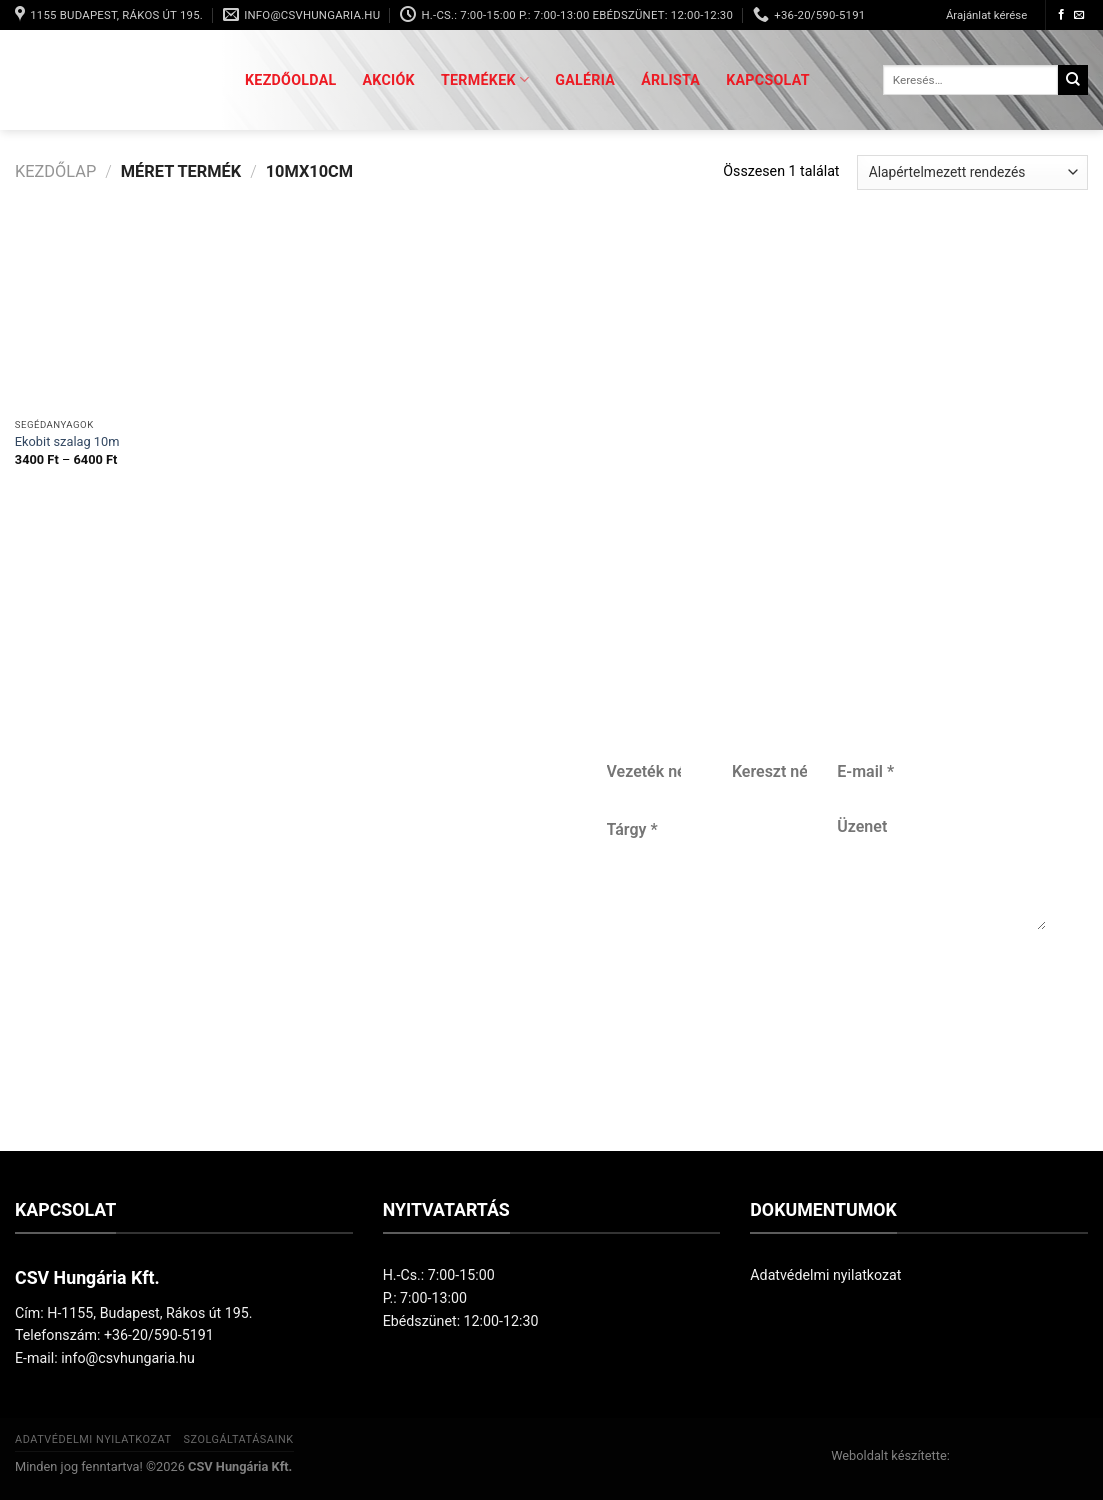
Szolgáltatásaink (238, 1439)
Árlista (670, 80)
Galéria (585, 80)
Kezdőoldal (291, 80)
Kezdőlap (55, 171)
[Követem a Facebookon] (1061, 15)
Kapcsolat (768, 80)
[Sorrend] (972, 172)
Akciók (389, 80)
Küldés (820, 1024)
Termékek (485, 79)
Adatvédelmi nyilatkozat (825, 1275)
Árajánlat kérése (986, 15)
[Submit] (1073, 80)
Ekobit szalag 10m (67, 441)
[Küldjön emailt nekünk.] (1079, 15)
